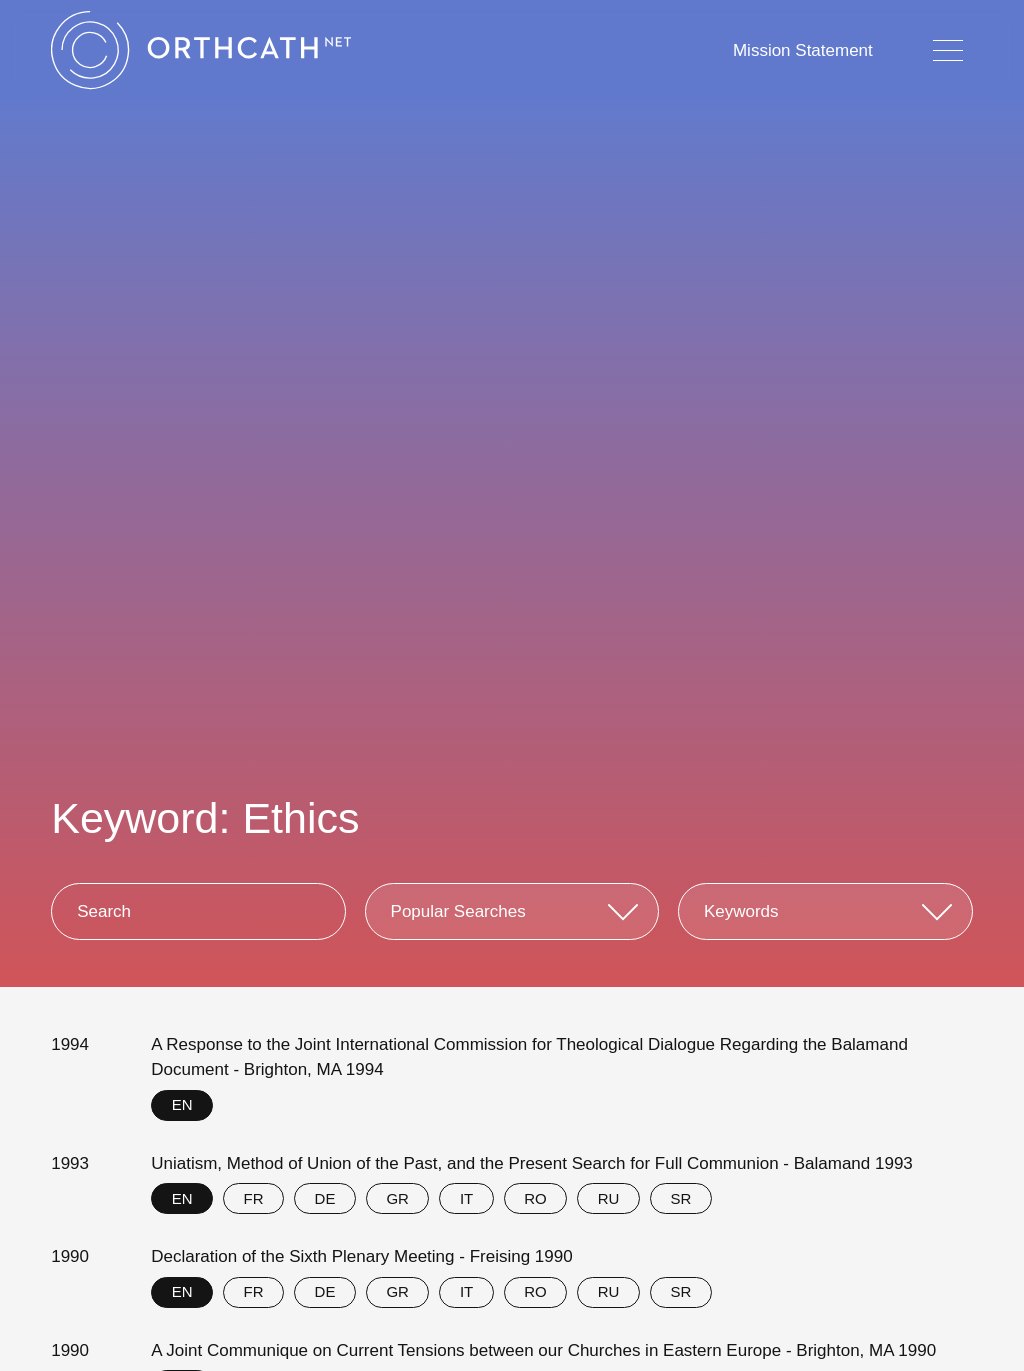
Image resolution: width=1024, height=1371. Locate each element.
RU (609, 1198)
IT (466, 1198)
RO (535, 1198)
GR (397, 1198)
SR (680, 1198)
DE (325, 1198)
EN (182, 1104)
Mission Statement (803, 50)
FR (254, 1198)
